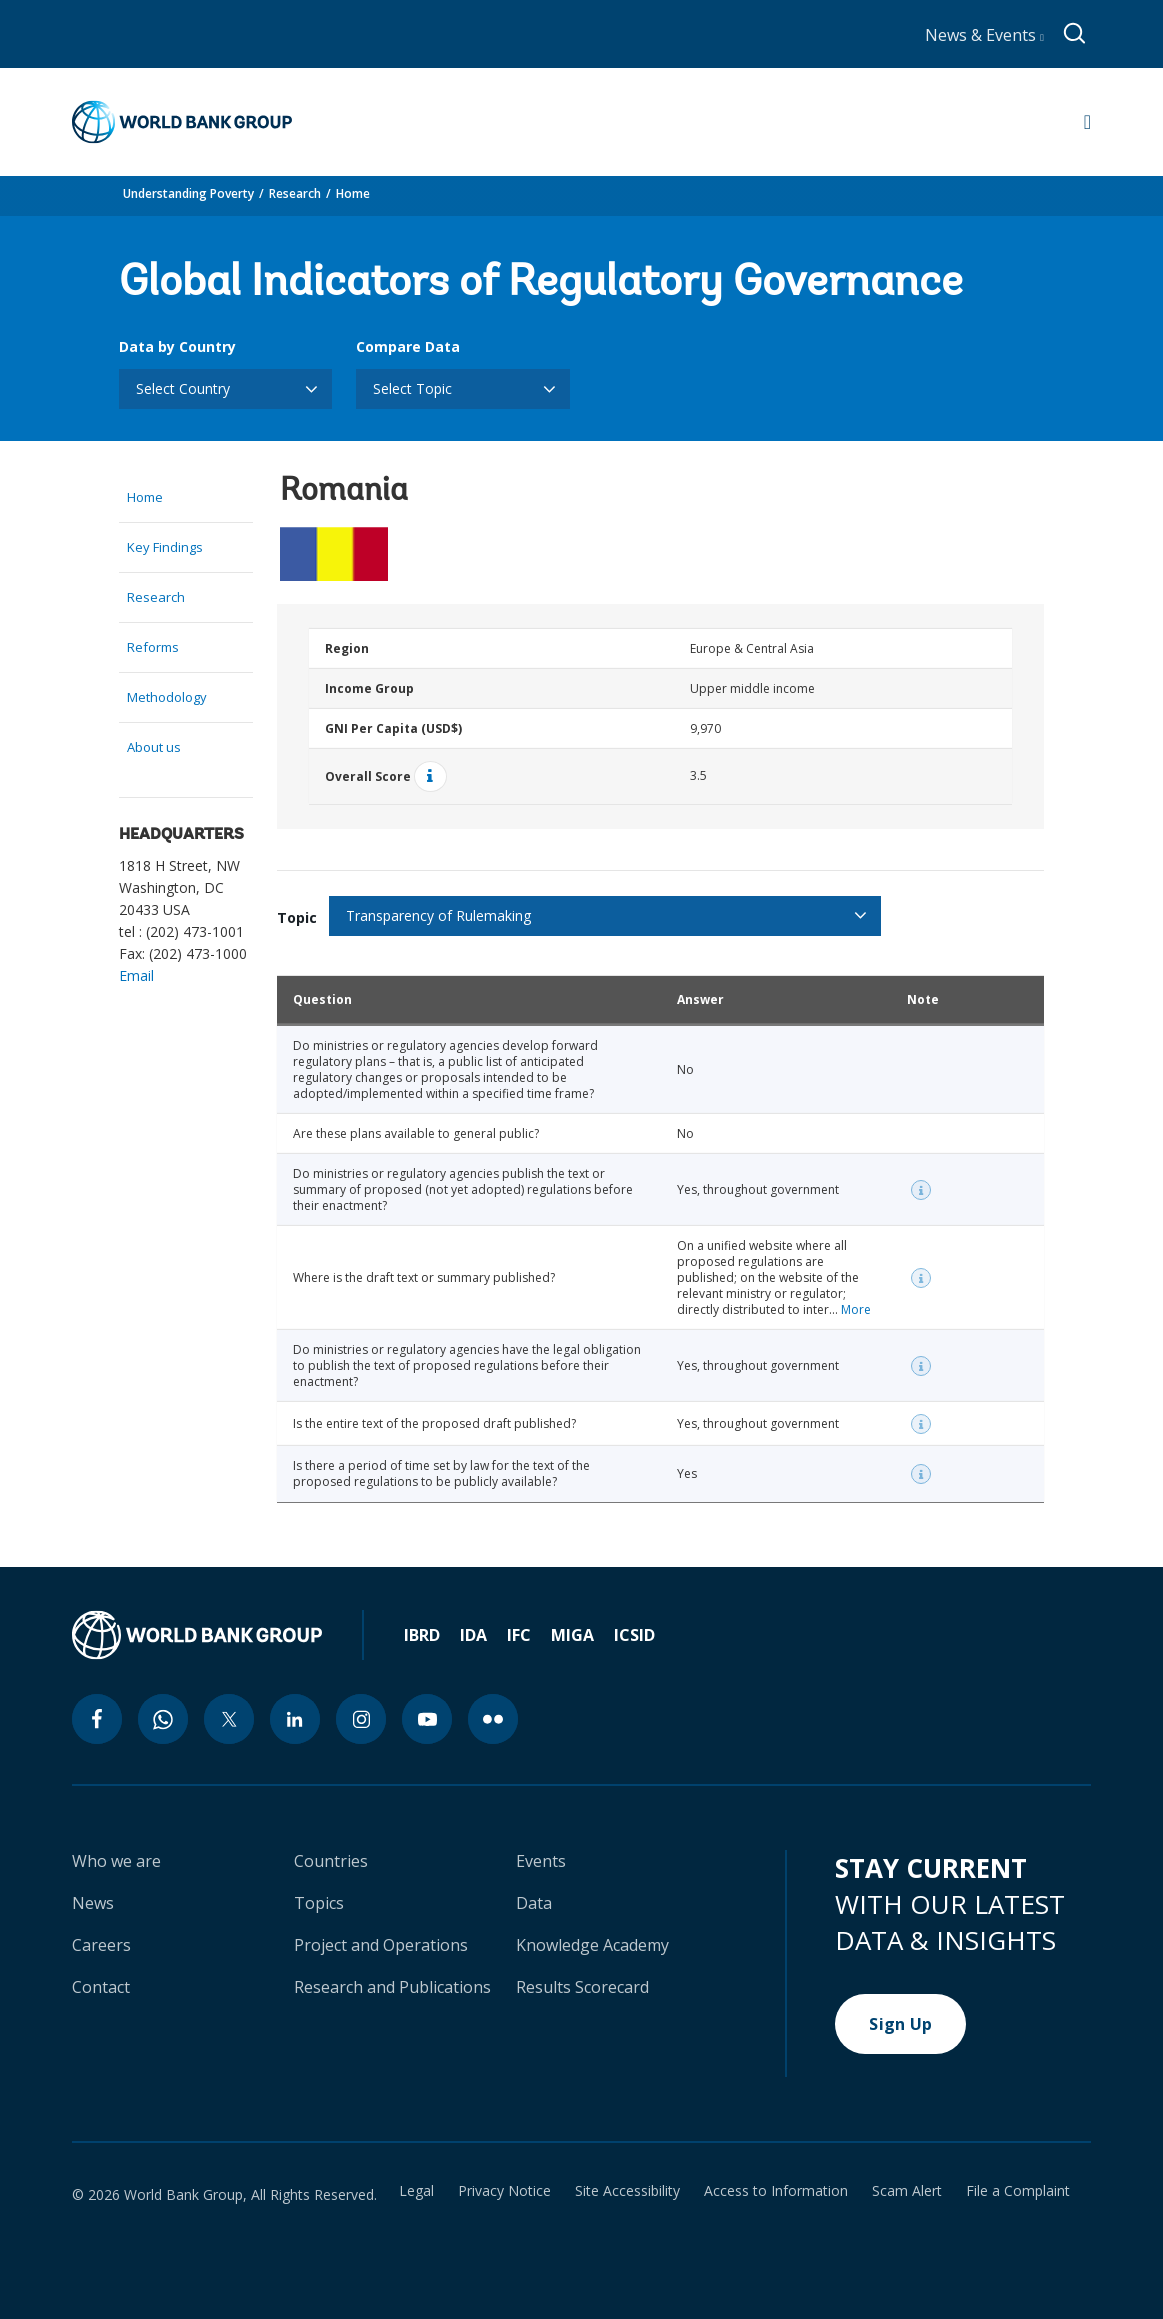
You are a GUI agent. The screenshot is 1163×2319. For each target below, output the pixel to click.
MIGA (572, 1635)
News (93, 1903)
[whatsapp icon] (163, 1719)
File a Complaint (1018, 2191)
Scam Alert (907, 2191)
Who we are (116, 1861)
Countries (331, 1861)
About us (154, 747)
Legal (416, 2191)
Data (534, 1903)
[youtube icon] (427, 1719)
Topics (319, 1903)
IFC (519, 1635)
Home (353, 193)
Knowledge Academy (592, 1945)
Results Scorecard (582, 1987)
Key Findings (165, 547)
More (856, 1309)
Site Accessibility (627, 2191)
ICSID (634, 1635)
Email (136, 975)
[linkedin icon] (295, 1719)
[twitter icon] (229, 1719)
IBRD (422, 1635)
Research (295, 193)
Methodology (167, 697)
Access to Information (776, 2191)
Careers (101, 1945)
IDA (473, 1635)
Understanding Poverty (188, 193)
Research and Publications (392, 1987)
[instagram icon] (361, 1719)
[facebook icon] (97, 1719)
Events (541, 1861)
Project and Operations (381, 1945)
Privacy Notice (504, 2191)
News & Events (984, 35)
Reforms (153, 647)
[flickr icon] (493, 1719)
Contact (101, 1987)
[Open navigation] (1087, 122)
